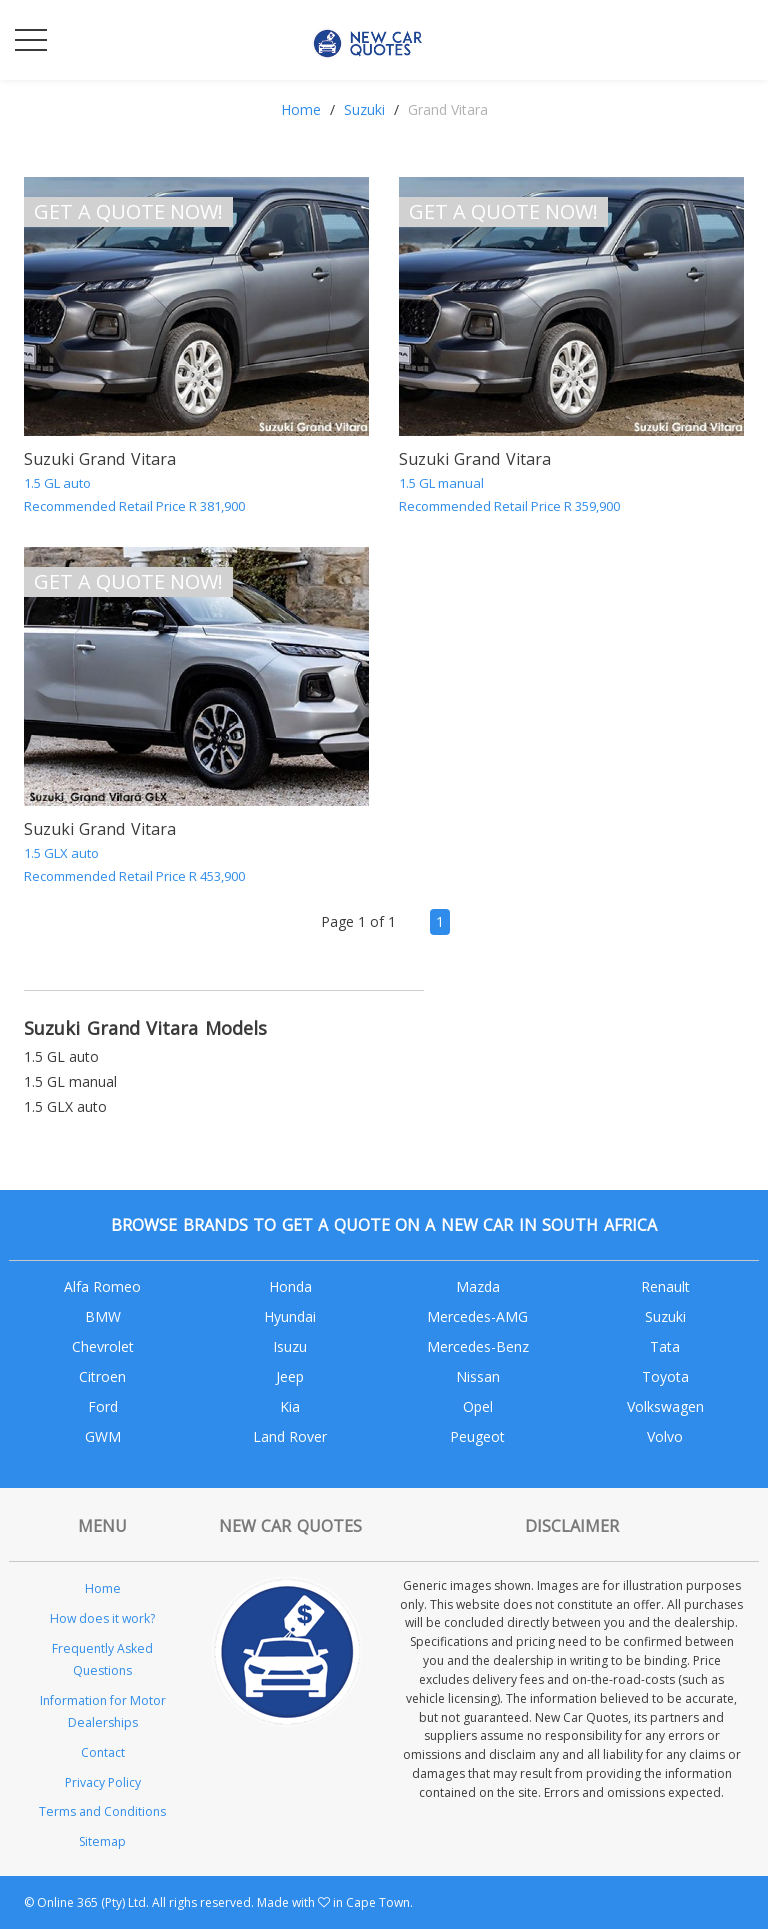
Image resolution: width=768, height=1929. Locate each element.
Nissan (478, 1376)
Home (301, 109)
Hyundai (290, 1316)
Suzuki (364, 109)
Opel (478, 1406)
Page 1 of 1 (358, 921)
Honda (290, 1286)
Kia (290, 1406)
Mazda (478, 1286)
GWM (103, 1436)
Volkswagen (665, 1406)
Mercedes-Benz (478, 1346)
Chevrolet (103, 1346)
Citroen (102, 1376)
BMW (103, 1316)
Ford (103, 1406)
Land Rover (290, 1436)
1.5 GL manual (70, 1081)
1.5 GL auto (61, 1056)
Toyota (665, 1376)
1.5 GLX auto (65, 1106)
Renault (665, 1286)
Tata (665, 1346)
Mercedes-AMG (477, 1316)
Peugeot (477, 1436)
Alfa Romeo (102, 1286)
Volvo (665, 1436)
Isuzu (290, 1346)
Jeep (290, 1376)
